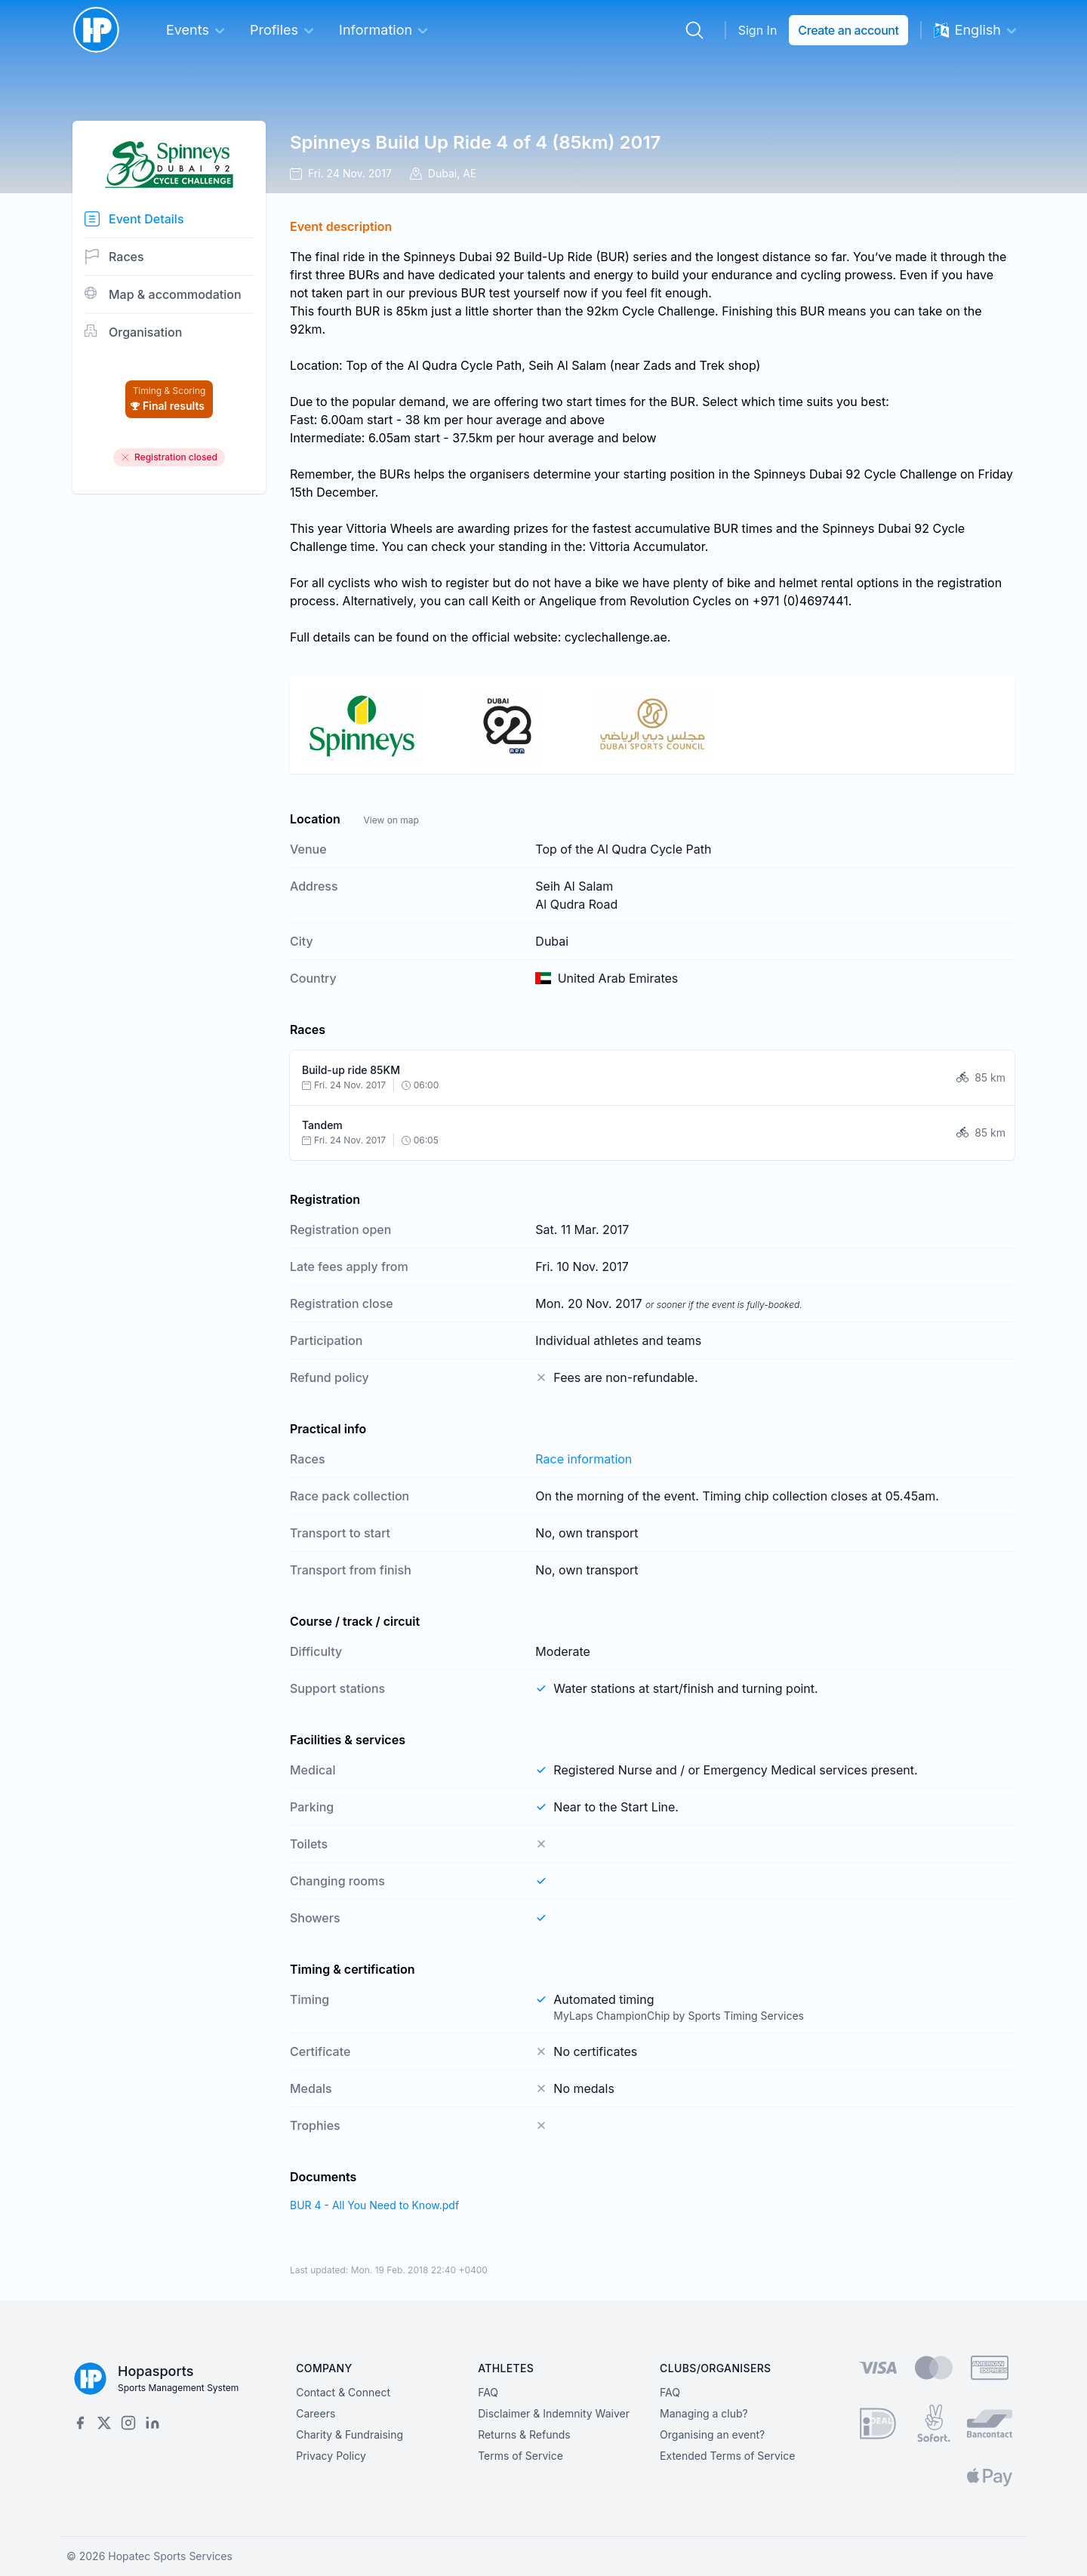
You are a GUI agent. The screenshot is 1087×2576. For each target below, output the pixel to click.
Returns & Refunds (524, 2434)
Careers (315, 2413)
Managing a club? (704, 2413)
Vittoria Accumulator (647, 546)
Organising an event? (712, 2434)
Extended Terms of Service (727, 2455)
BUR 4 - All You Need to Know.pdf (374, 2205)
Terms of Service (520, 2455)
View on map (390, 820)
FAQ (488, 2392)
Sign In (758, 30)
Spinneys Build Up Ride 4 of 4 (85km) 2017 (475, 142)
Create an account (848, 30)
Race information (583, 1459)
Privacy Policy (331, 2455)
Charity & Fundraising (349, 2434)
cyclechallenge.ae (616, 637)
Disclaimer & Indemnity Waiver (554, 2413)
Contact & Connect (343, 2392)
